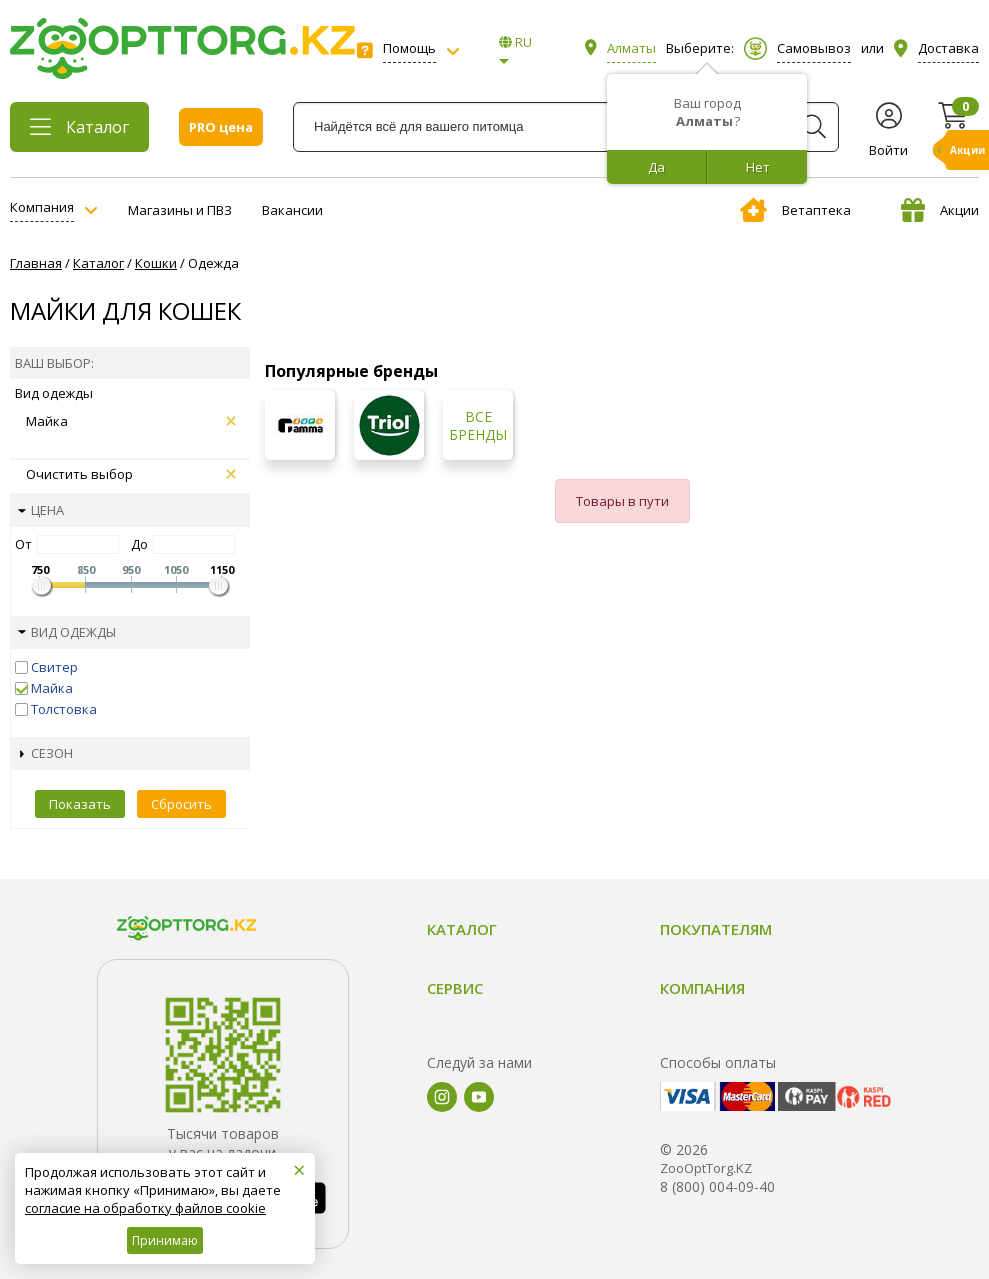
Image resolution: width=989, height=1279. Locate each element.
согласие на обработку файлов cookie (145, 1208)
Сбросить (181, 804)
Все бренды (478, 426)
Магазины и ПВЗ (180, 210)
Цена (41, 510)
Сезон (46, 753)
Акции (940, 210)
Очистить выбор (131, 474)
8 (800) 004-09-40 (717, 1186)
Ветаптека (795, 210)
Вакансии (292, 210)
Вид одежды (67, 632)
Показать (80, 804)
